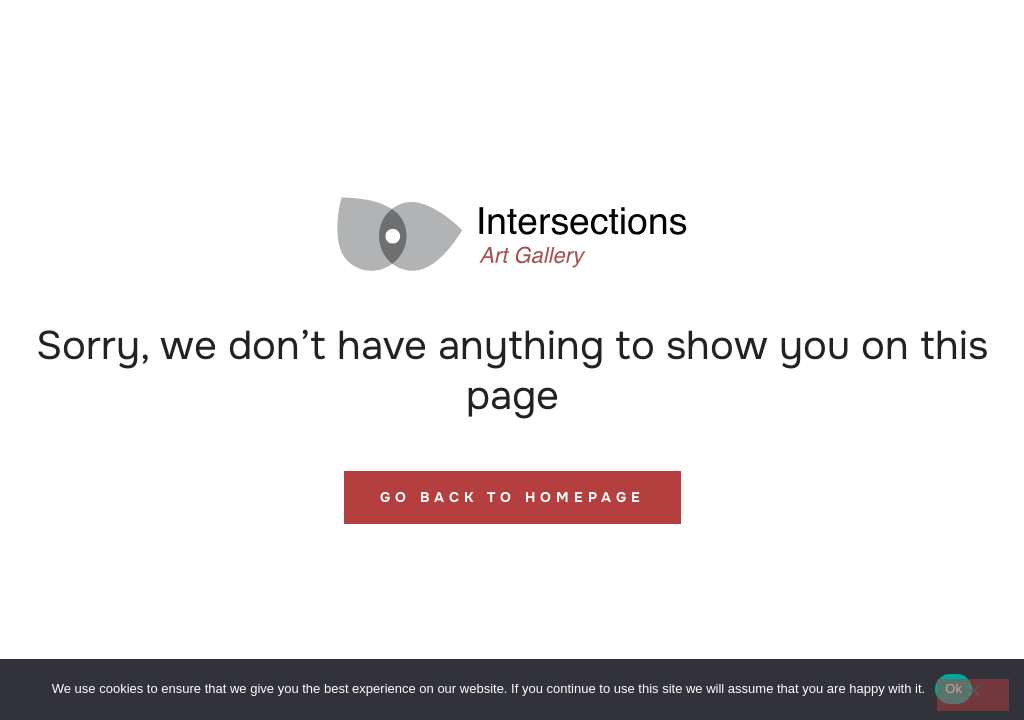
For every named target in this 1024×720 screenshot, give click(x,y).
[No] (973, 695)
